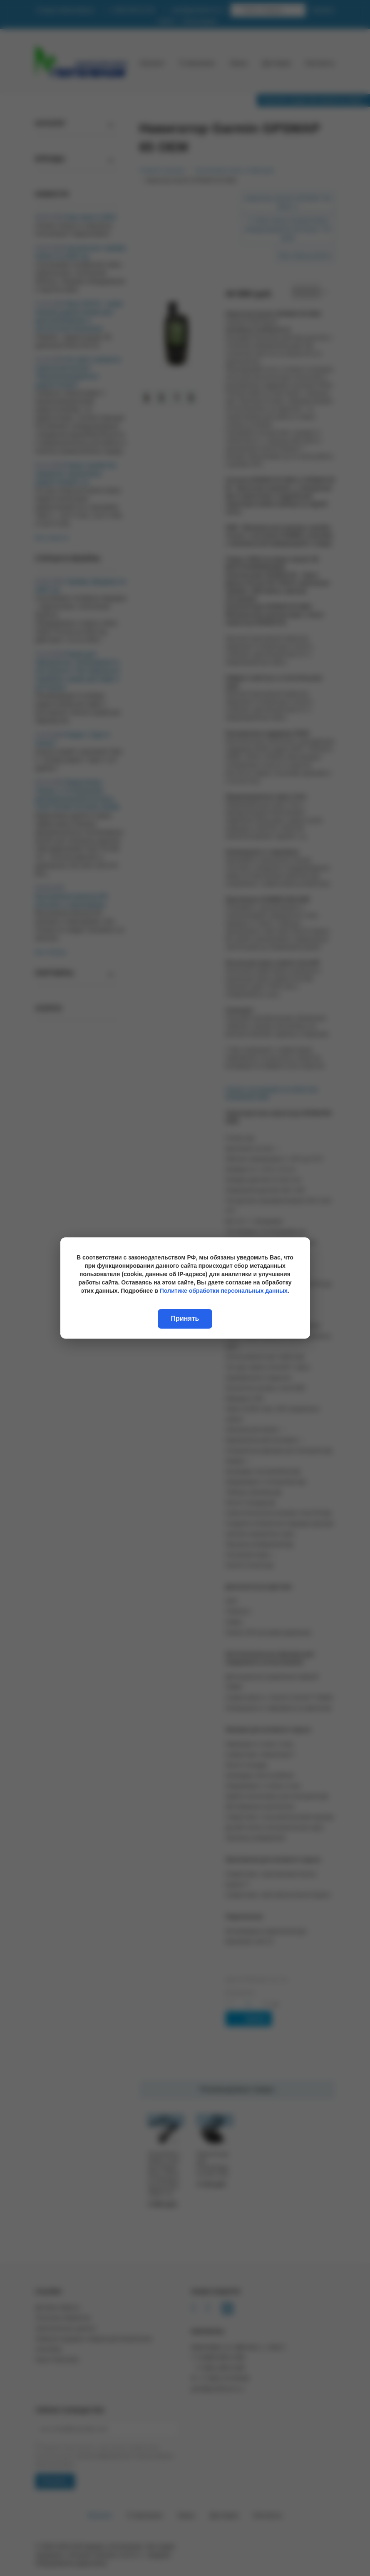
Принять (185, 1318)
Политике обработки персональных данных (224, 1290)
